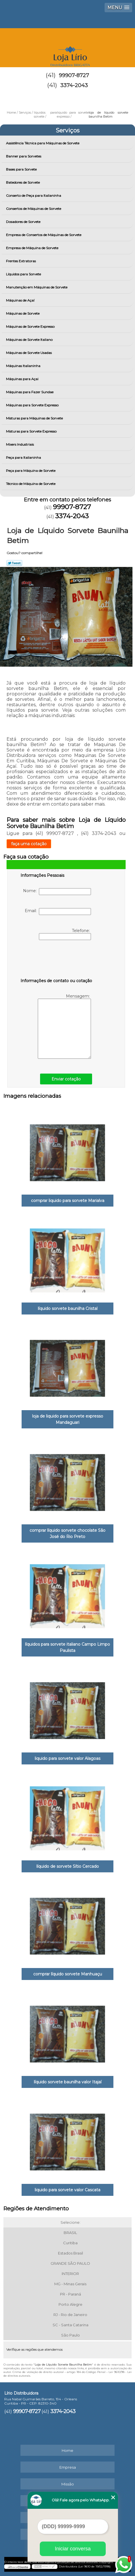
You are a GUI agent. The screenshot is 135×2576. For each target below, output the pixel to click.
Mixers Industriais (20, 444)
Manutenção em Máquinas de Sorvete (37, 287)
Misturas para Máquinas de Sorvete (35, 418)
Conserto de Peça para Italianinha (34, 195)
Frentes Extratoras (21, 261)
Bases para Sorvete (22, 169)
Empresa (67, 2467)
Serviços (68, 130)
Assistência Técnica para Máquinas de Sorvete (43, 143)
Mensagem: (64, 1026)
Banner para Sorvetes (24, 156)
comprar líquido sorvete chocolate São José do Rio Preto (67, 1533)
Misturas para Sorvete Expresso (31, 431)
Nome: (57, 891)
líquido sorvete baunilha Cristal (67, 1308)
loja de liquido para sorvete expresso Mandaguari (67, 1419)
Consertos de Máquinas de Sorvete (34, 208)
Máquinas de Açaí (20, 300)
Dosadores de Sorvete (23, 222)
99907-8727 (74, 75)
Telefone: (65, 934)
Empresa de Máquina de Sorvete (32, 248)
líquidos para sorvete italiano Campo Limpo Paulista (67, 1647)
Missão (67, 2484)
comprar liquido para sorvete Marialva (67, 1200)
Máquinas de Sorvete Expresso (30, 326)
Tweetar (14, 563)
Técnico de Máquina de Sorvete (31, 484)
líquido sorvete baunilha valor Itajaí (67, 2081)
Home (67, 2450)
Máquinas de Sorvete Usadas (29, 353)
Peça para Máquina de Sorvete (31, 470)
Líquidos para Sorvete (24, 274)
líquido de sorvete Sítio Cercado (67, 1866)
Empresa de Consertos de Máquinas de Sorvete (44, 235)
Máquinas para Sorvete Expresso (32, 405)
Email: (58, 911)
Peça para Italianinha (24, 457)
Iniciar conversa (73, 2549)
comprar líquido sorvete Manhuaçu (67, 1974)
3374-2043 (74, 85)
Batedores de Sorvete (23, 182)
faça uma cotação (29, 843)
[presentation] (56, 960)
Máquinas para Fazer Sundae (30, 392)
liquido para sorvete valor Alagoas (67, 1758)
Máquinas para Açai (22, 379)
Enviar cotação (66, 1079)
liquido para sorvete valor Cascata (67, 2189)
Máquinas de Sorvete (23, 313)
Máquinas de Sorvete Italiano (29, 339)
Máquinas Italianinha (23, 366)
